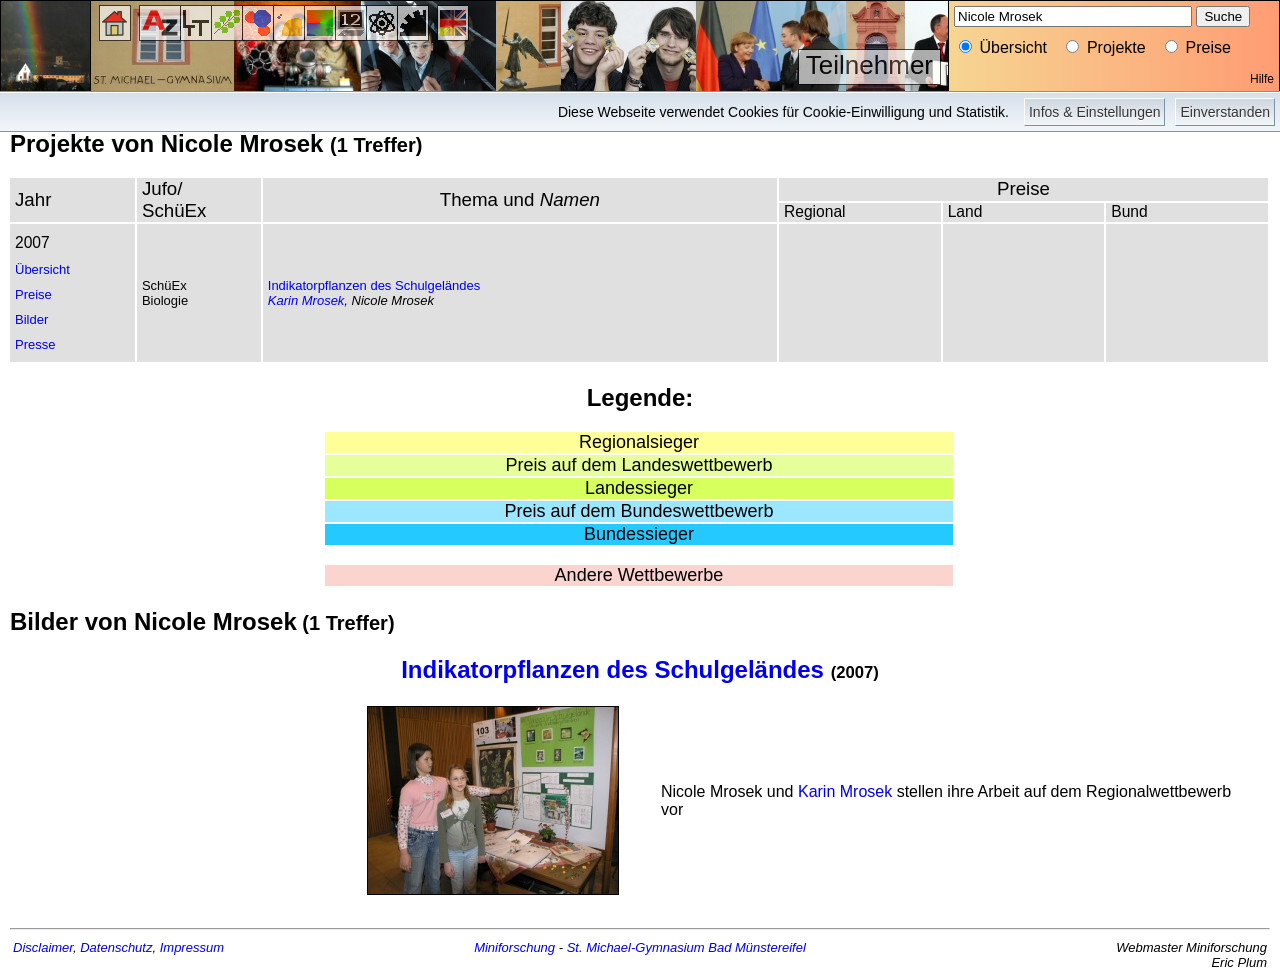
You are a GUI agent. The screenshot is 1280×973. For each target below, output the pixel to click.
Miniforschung (514, 947)
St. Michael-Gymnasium (636, 947)
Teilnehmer (869, 65)
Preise (33, 294)
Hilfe (1262, 79)
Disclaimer (43, 947)
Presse (35, 344)
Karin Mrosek (306, 300)
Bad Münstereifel (757, 947)
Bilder (31, 319)
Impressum (192, 947)
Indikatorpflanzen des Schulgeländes (374, 285)
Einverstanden (1225, 112)
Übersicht (42, 269)
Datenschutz (116, 947)
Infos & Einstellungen (1095, 112)
